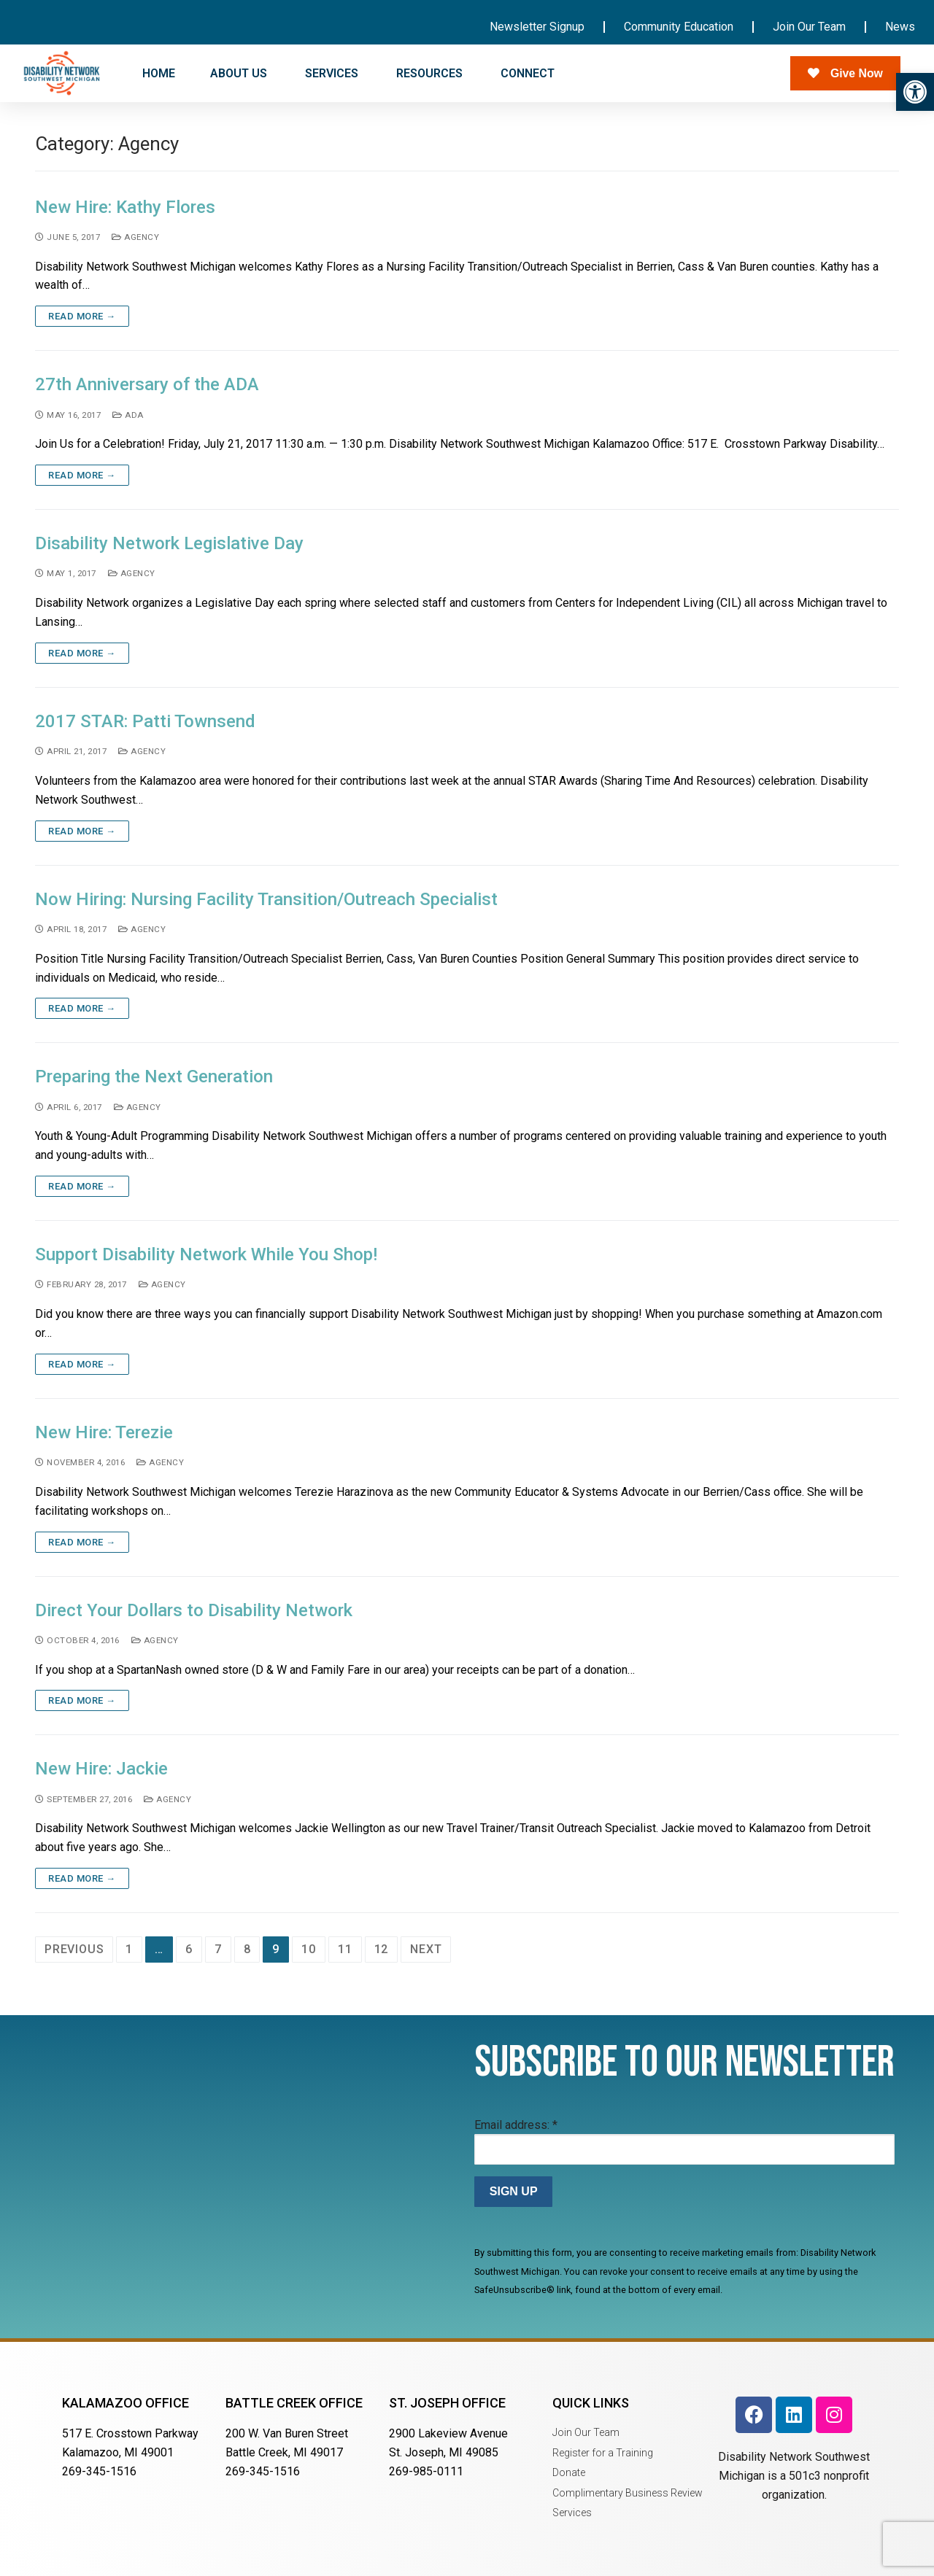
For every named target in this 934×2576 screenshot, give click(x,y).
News (900, 27)
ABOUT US (240, 73)
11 (345, 1949)
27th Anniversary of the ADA (147, 384)
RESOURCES (431, 73)
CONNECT (529, 73)
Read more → (82, 316)
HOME (158, 73)
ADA (128, 415)
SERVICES (333, 73)
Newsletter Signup (537, 27)
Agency (135, 237)
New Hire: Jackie (101, 1768)
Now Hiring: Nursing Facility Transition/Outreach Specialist (266, 899)
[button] (915, 92)
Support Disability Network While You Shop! (206, 1254)
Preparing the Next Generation (154, 1076)
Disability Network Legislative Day (169, 543)
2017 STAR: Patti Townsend (145, 721)
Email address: (515, 2125)
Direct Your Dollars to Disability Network (193, 1610)
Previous (74, 1949)
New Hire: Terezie (104, 1432)
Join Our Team (809, 27)
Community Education (678, 27)
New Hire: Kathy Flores (125, 207)
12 (381, 1949)
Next (425, 1949)
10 (308, 1949)
